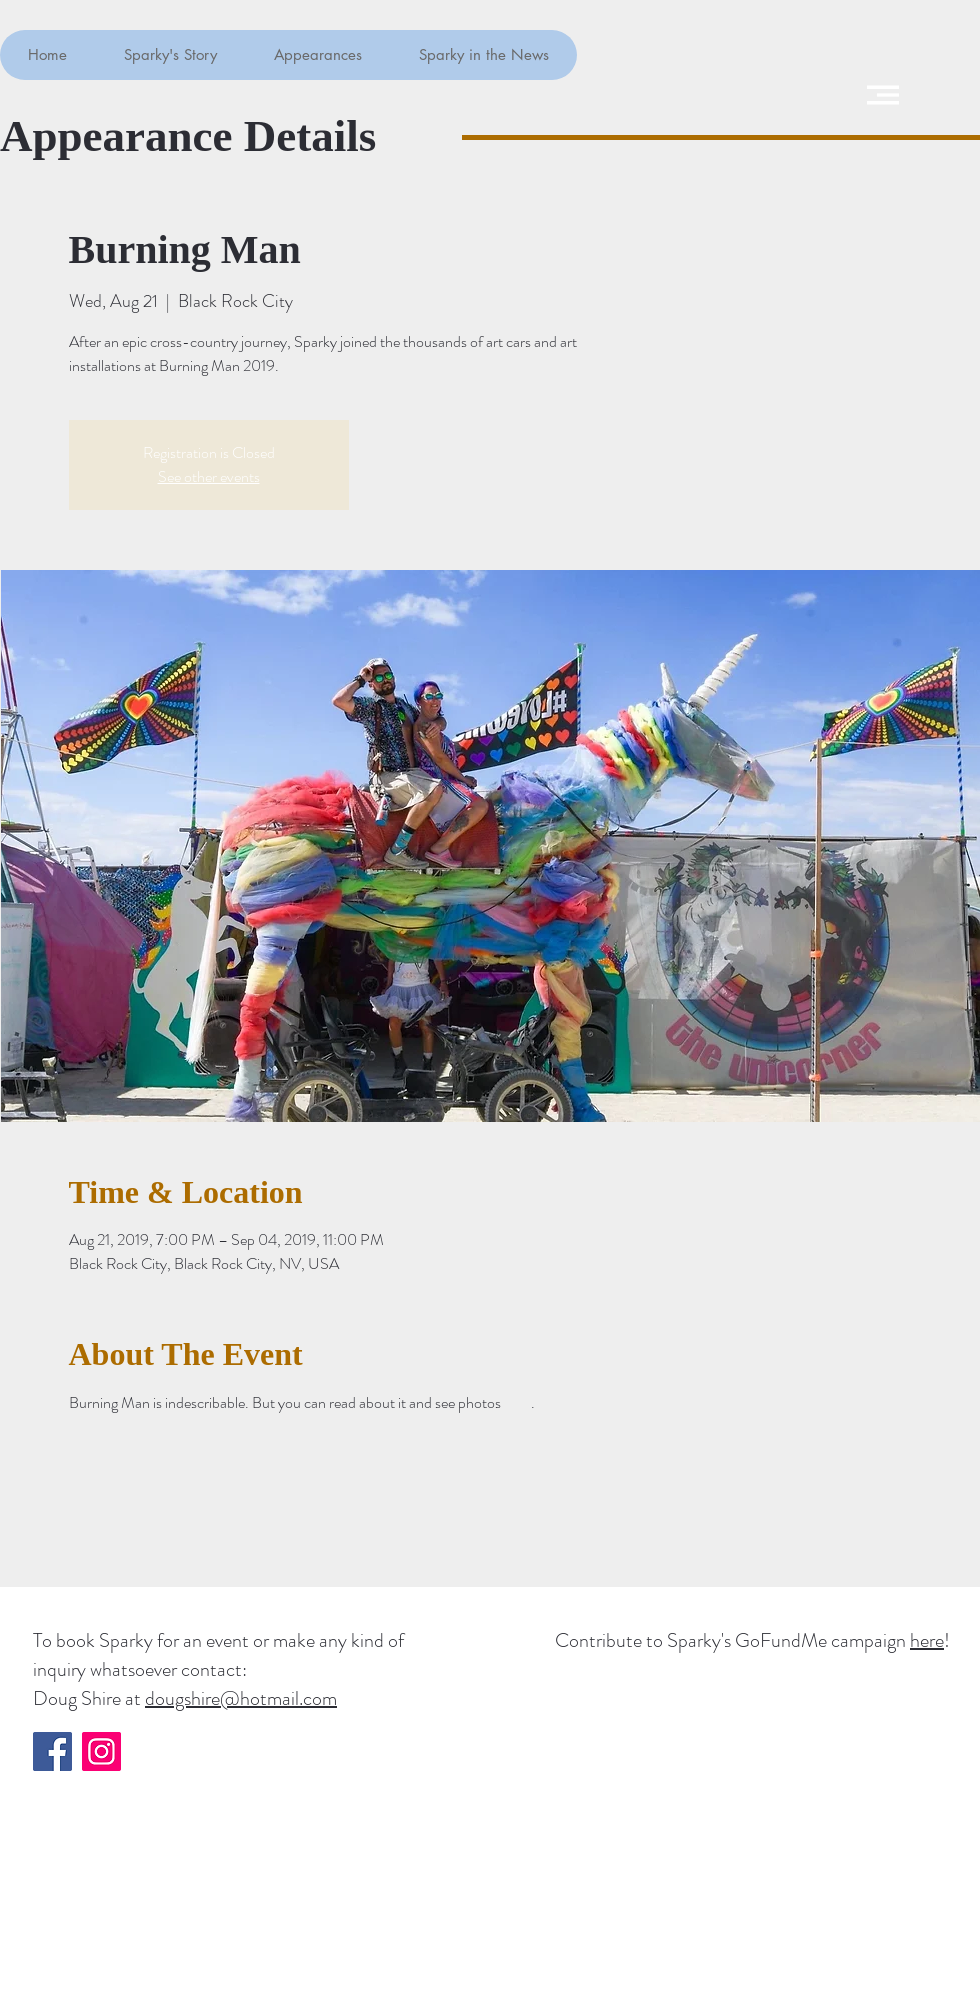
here (927, 1640)
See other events (209, 476)
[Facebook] (52, 1751)
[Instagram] (101, 1751)
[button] (883, 95)
